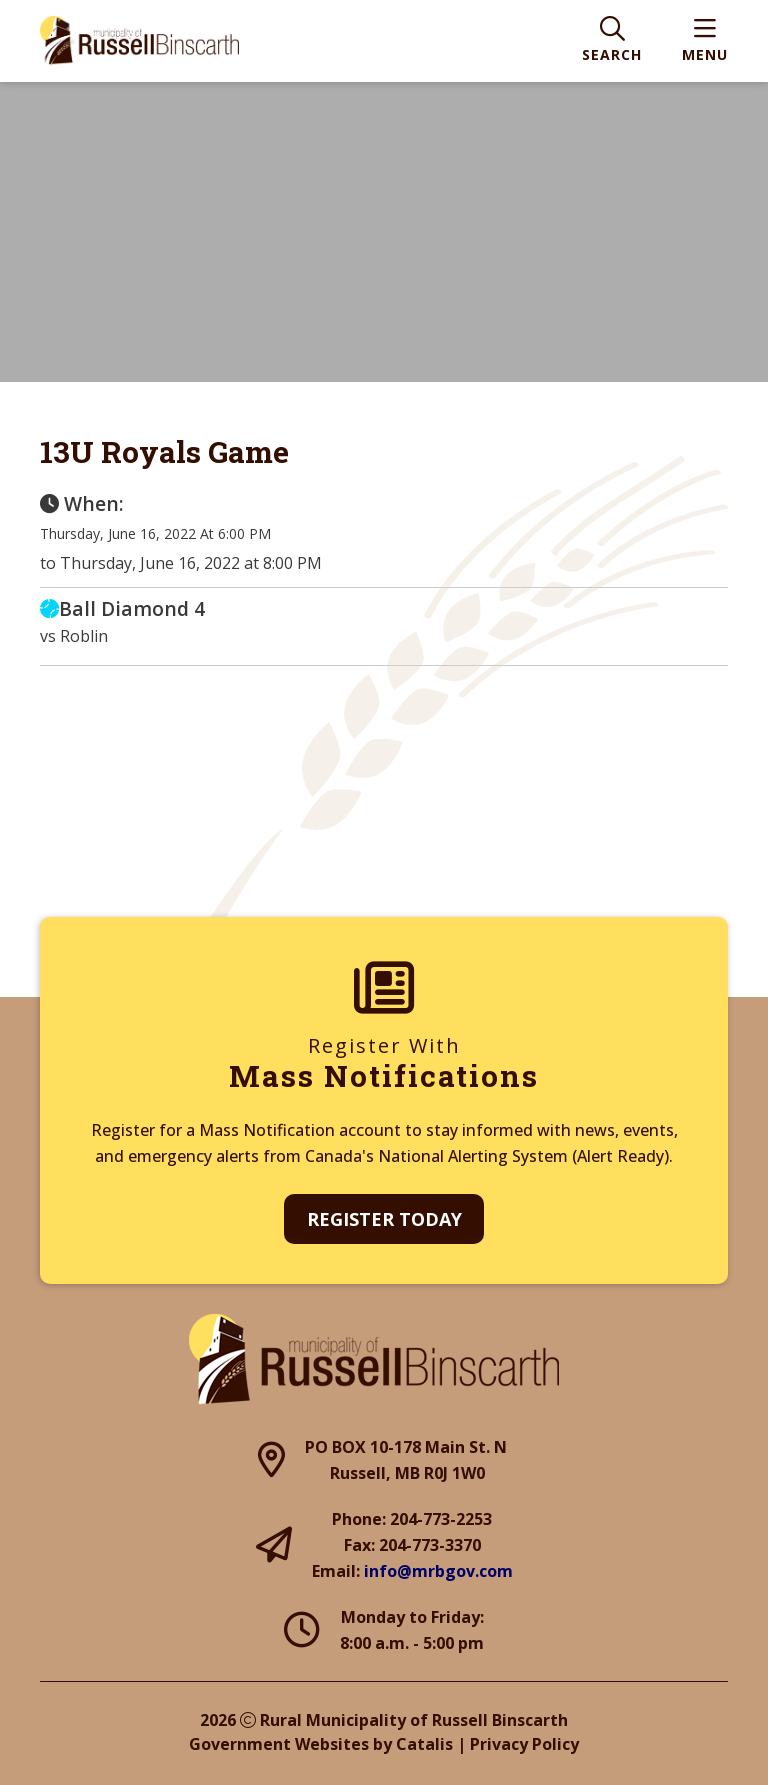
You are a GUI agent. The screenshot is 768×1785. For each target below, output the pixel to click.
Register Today (384, 1219)
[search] (612, 41)
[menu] (705, 41)
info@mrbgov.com (438, 1571)
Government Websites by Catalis (321, 1744)
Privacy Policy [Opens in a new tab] (524, 1744)
